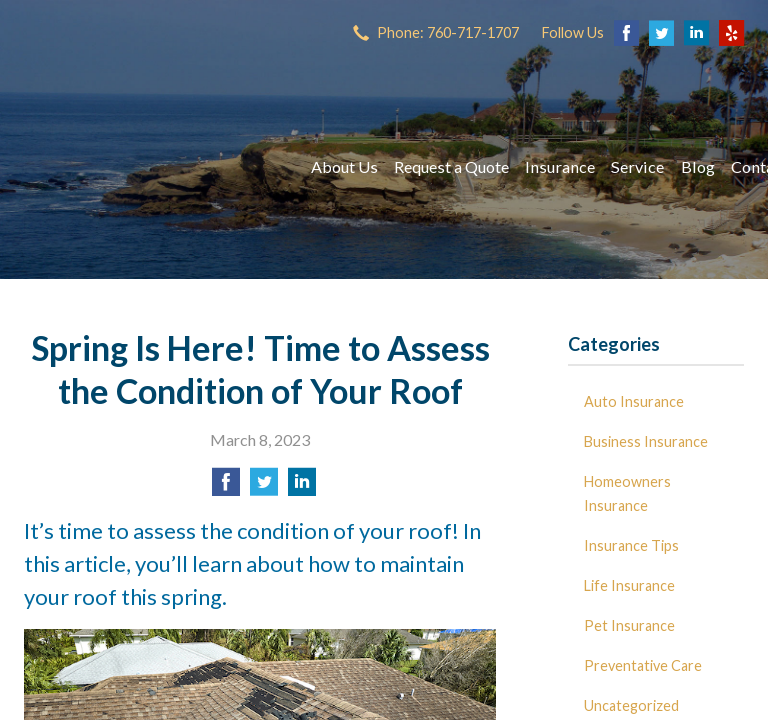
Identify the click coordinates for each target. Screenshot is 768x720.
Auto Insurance (634, 401)
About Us (344, 166)
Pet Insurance (629, 625)
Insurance (560, 166)
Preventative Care (643, 665)
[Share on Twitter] (264, 487)
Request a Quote (451, 166)
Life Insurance (629, 585)
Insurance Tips (631, 545)
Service (637, 166)
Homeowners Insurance (627, 493)
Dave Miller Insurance (149, 167)
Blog (698, 166)
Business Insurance (646, 441)
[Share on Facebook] (226, 487)
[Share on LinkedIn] (302, 487)
